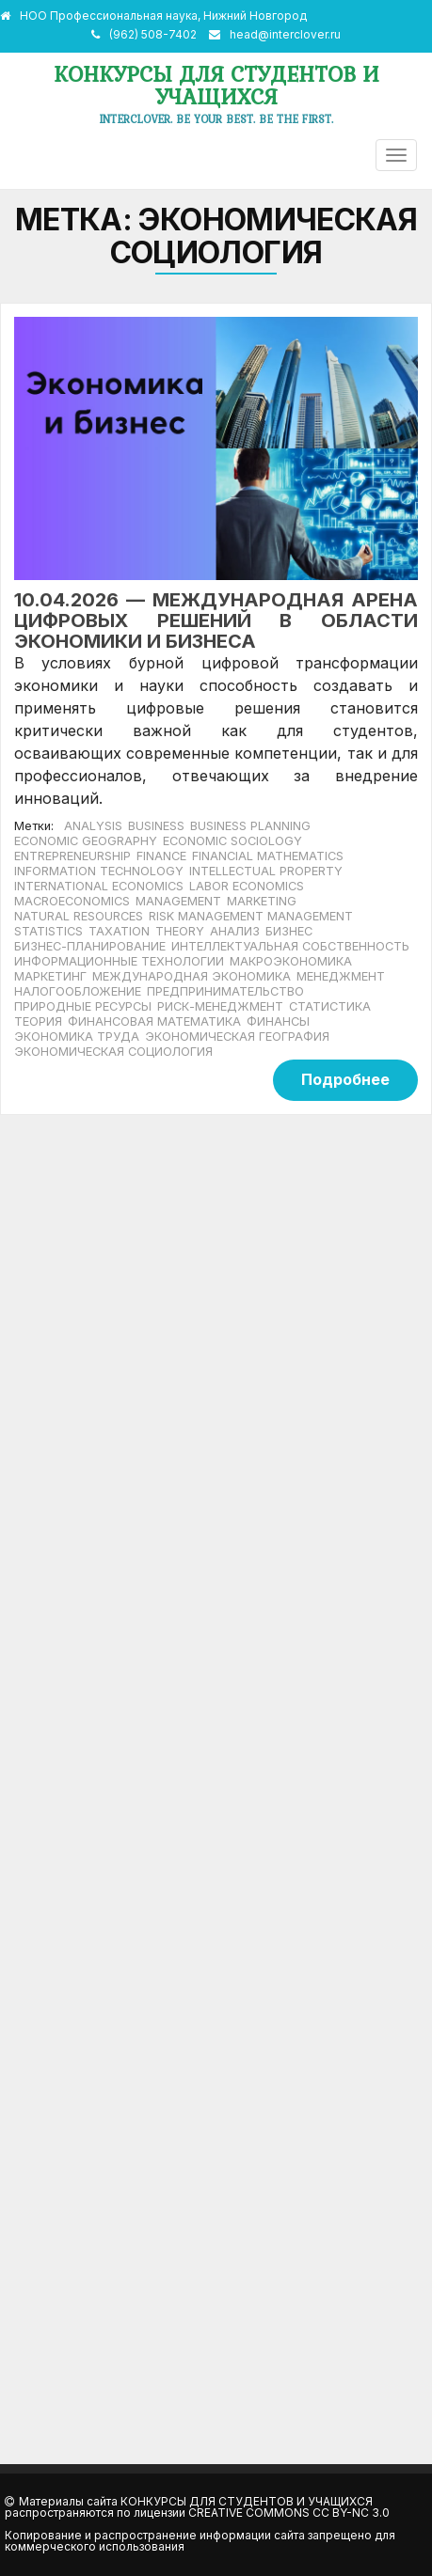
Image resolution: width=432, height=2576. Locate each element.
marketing (261, 901)
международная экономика (191, 976)
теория (38, 1021)
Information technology (99, 871)
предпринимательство (225, 991)
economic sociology (232, 841)
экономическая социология (113, 1052)
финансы (278, 1021)
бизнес (288, 931)
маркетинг (50, 976)
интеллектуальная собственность (290, 946)
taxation (119, 931)
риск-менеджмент (220, 1006)
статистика (330, 1006)
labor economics (246, 886)
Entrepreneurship (72, 856)
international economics (99, 886)
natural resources (78, 916)
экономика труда (76, 1036)
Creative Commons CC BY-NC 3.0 (289, 2512)
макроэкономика (291, 961)
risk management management (251, 916)
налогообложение (77, 991)
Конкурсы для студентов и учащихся (216, 85)
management (178, 901)
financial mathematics (268, 856)
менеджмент (340, 976)
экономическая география (237, 1036)
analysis (93, 826)
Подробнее (345, 1079)
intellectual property (266, 871)
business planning (250, 826)
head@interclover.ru (285, 34)
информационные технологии (119, 961)
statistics (48, 931)
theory (179, 931)
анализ (235, 931)
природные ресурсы (83, 1006)
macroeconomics (72, 901)
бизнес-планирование (90, 946)
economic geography (85, 841)
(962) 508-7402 (153, 34)
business (156, 826)
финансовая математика (154, 1021)
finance (161, 856)
